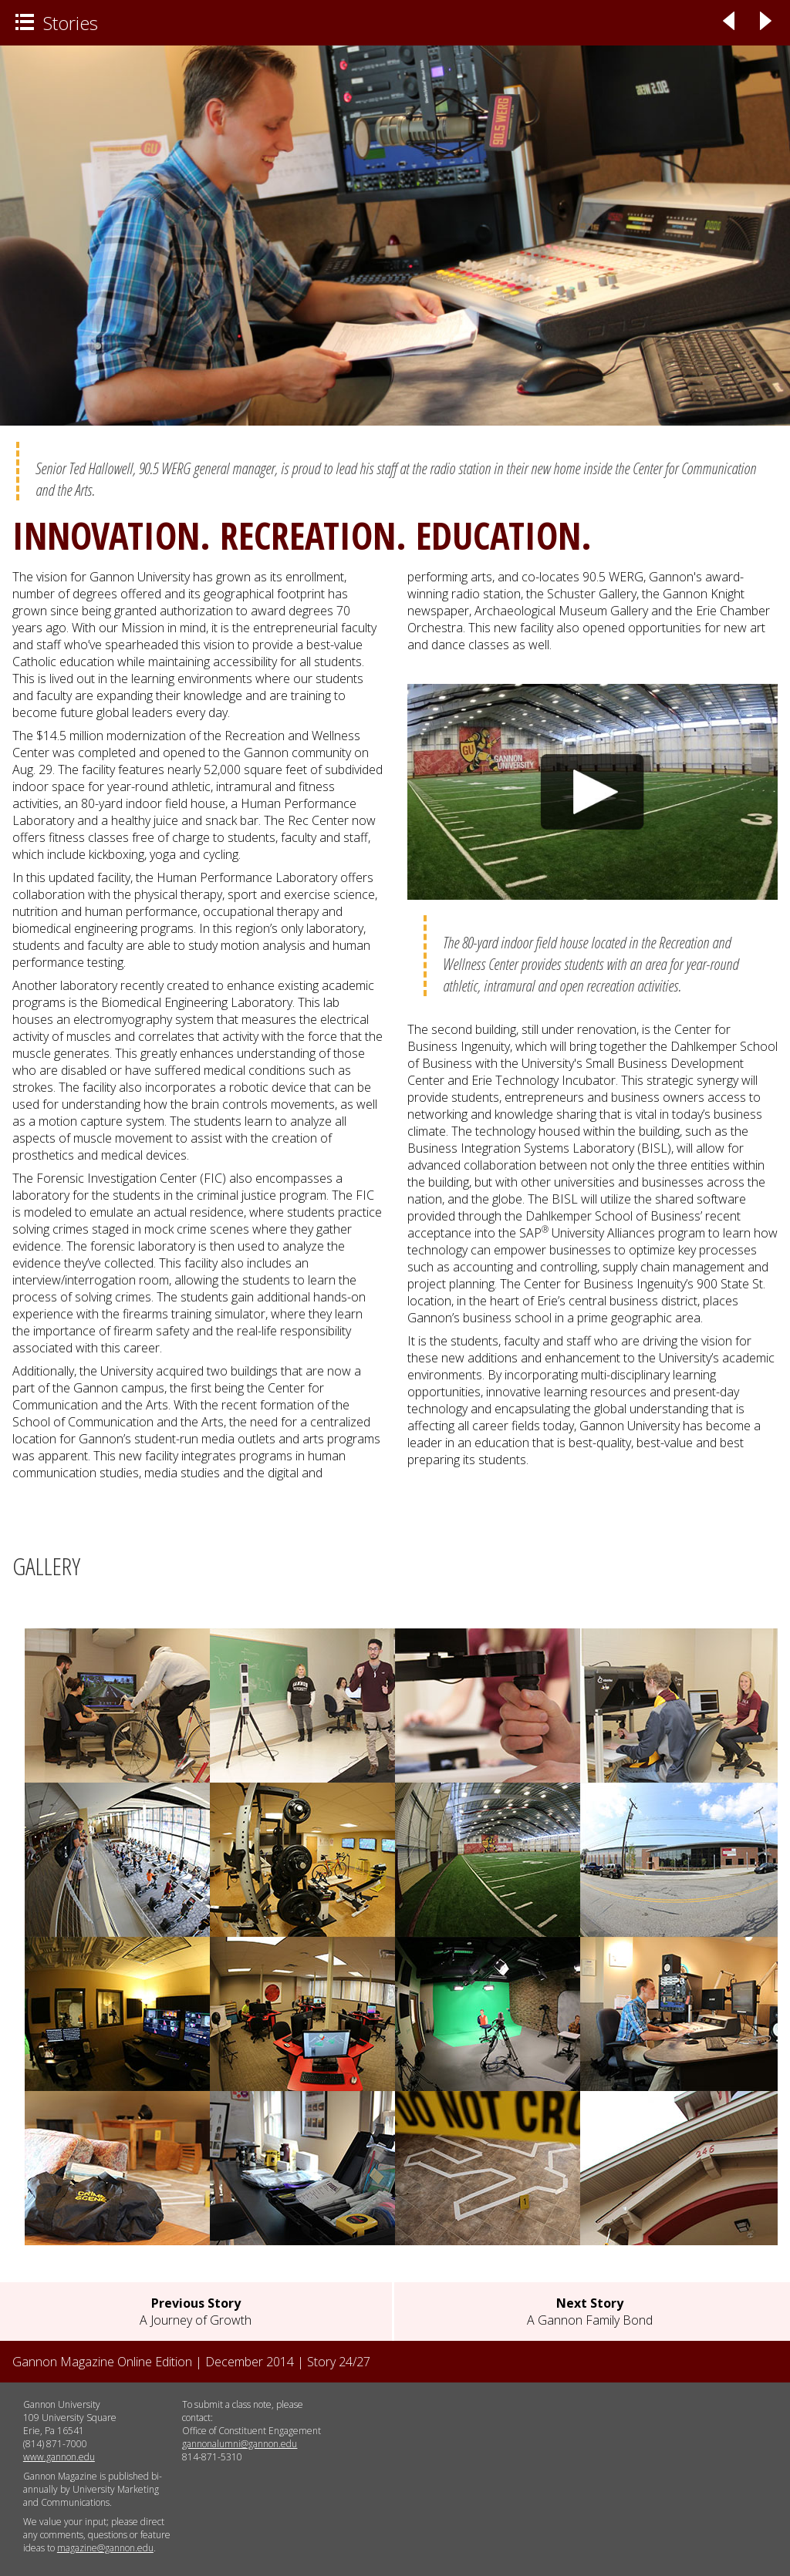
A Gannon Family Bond (590, 2312)
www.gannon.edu (59, 2456)
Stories (56, 22)
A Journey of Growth (196, 2312)
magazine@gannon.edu (105, 2547)
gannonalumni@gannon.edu (239, 2443)
